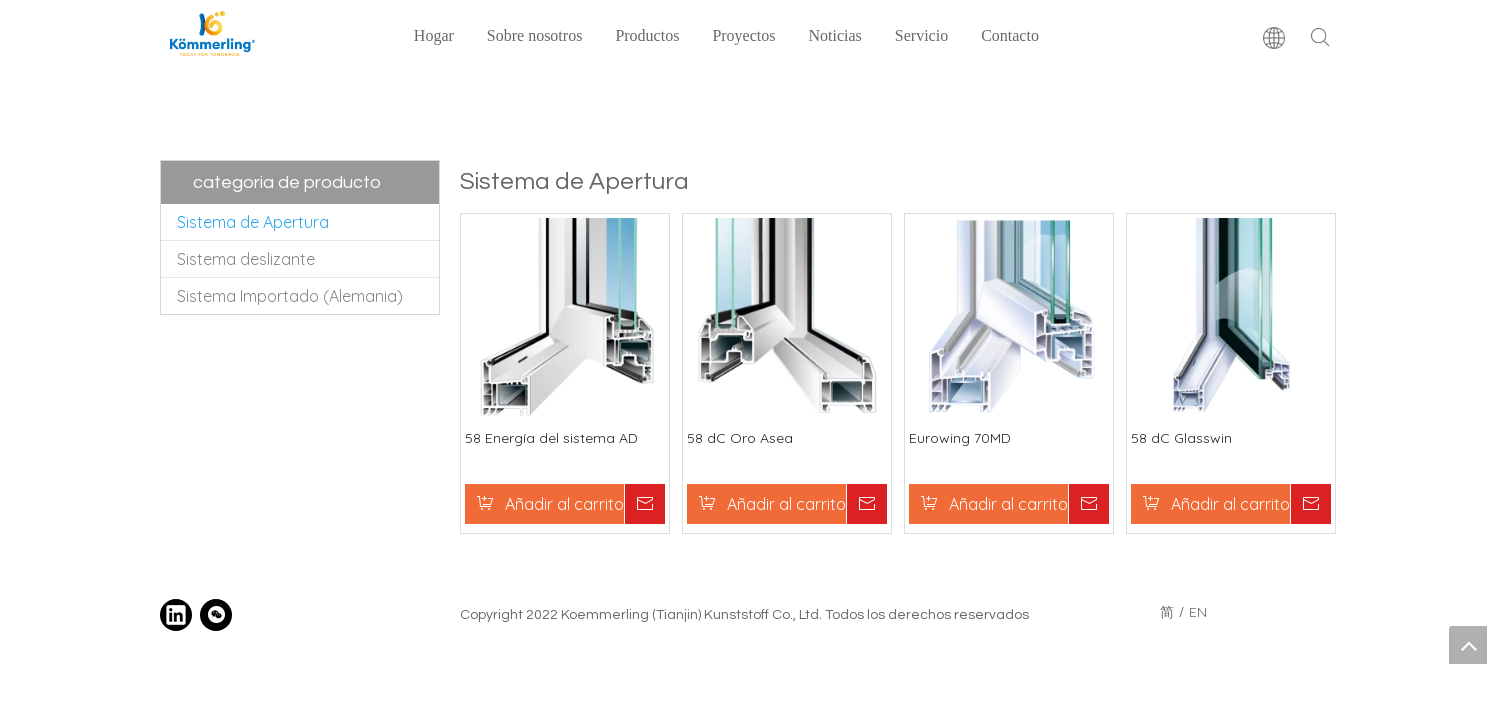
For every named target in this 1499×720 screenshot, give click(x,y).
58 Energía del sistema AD (551, 438)
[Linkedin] (176, 615)
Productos (647, 35)
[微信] (216, 615)
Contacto (1010, 35)
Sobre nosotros (535, 35)
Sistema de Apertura (253, 222)
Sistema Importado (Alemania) (290, 296)
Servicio (921, 35)
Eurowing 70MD (960, 438)
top (1468, 645)
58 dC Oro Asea (740, 438)
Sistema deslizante (246, 259)
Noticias (834, 35)
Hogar (434, 35)
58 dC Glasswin (1181, 438)
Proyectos (743, 35)
